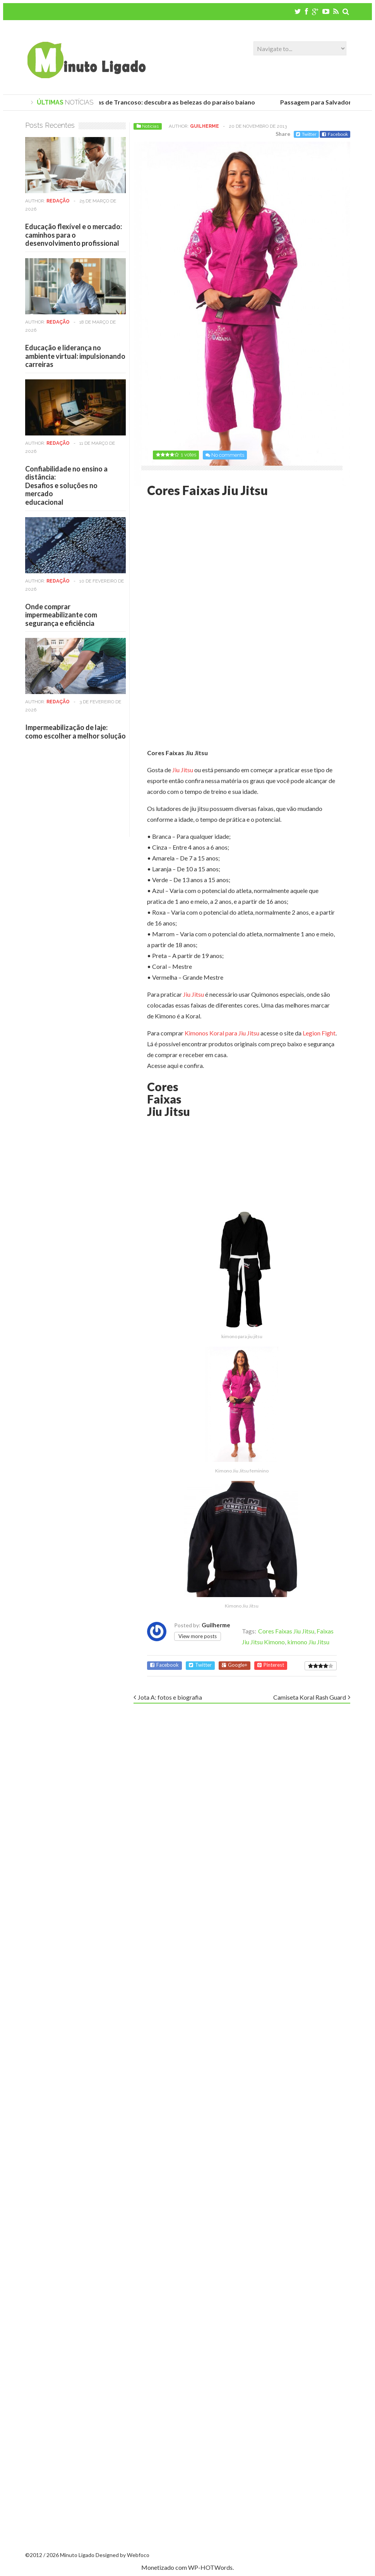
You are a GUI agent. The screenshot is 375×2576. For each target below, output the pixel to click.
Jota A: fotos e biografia (170, 1697)
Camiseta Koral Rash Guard (309, 1697)
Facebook (335, 134)
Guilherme (204, 126)
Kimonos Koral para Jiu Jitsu (222, 1033)
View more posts (197, 1636)
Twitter (306, 134)
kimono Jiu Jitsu (308, 1641)
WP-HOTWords (210, 2567)
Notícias (150, 126)
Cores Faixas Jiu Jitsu (286, 1631)
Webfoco (138, 2555)
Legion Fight (318, 1033)
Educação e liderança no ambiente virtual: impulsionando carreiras (75, 355)
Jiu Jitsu (182, 769)
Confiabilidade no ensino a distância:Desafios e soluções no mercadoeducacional (66, 485)
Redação (58, 201)
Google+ (234, 1665)
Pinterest (270, 1665)
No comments (227, 455)
